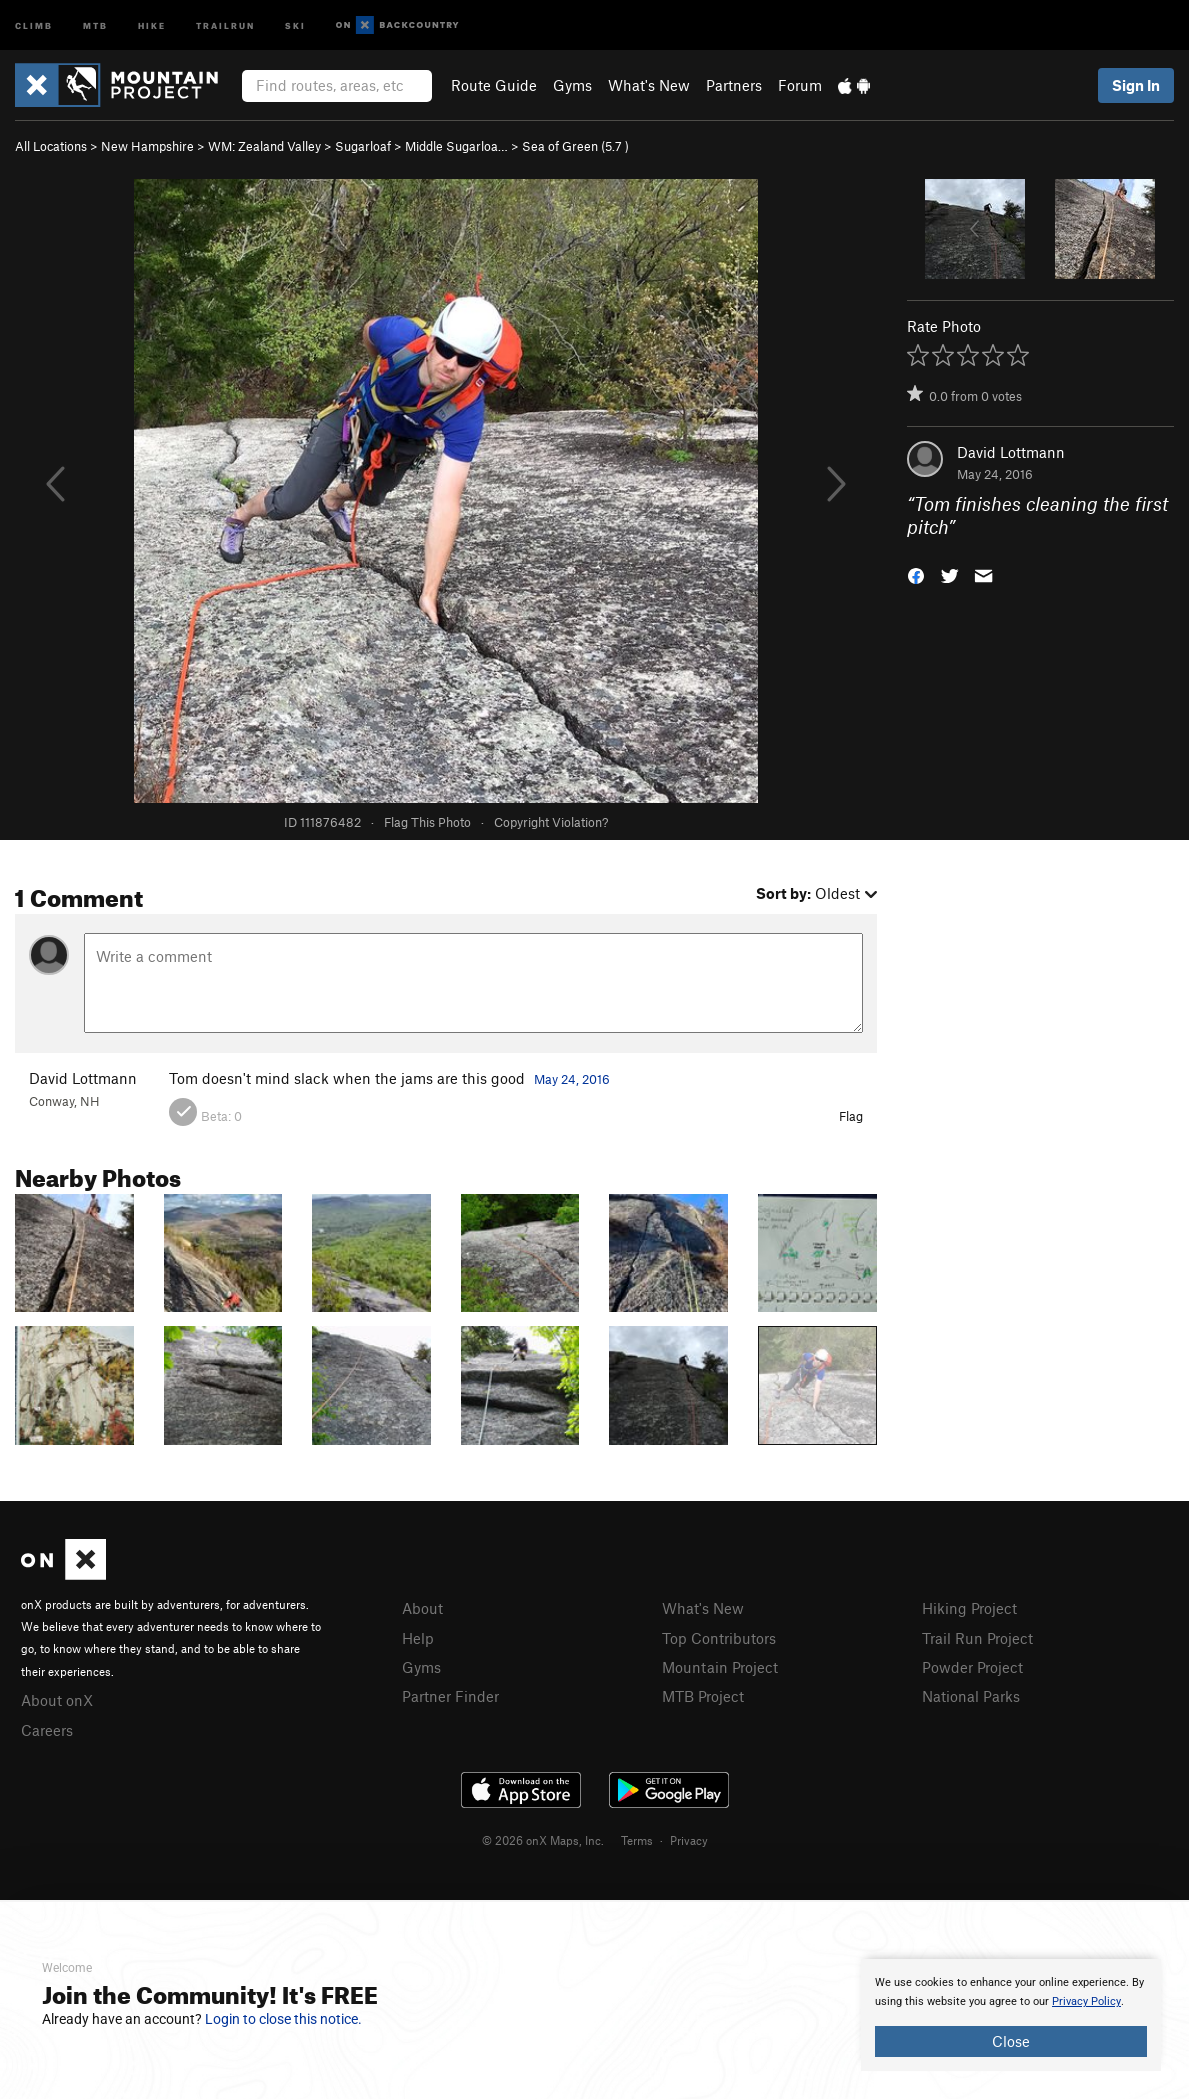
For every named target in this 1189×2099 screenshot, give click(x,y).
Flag (851, 1116)
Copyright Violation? (551, 822)
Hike (152, 24)
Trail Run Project (977, 1638)
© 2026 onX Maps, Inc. (543, 1840)
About (422, 1608)
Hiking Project (969, 1608)
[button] (916, 573)
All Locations (51, 146)
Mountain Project (720, 1667)
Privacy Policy (1086, 2001)
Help (418, 1638)
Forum (800, 85)
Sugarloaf (363, 146)
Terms (637, 1840)
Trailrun (225, 24)
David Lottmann (1011, 452)
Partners (734, 85)
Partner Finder (450, 1696)
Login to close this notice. (283, 2019)
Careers (47, 1730)
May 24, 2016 (572, 1079)
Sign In (1136, 85)
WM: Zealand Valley (264, 146)
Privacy (689, 1840)
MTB (95, 24)
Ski (295, 24)
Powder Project (972, 1667)
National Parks (971, 1696)
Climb (34, 24)
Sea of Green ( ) (575, 146)
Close (1011, 2041)
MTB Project (703, 1696)
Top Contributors (719, 1638)
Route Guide (494, 85)
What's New (649, 85)
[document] (1011, 2015)
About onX (57, 1700)
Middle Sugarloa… (456, 146)
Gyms (572, 85)
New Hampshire (147, 146)
